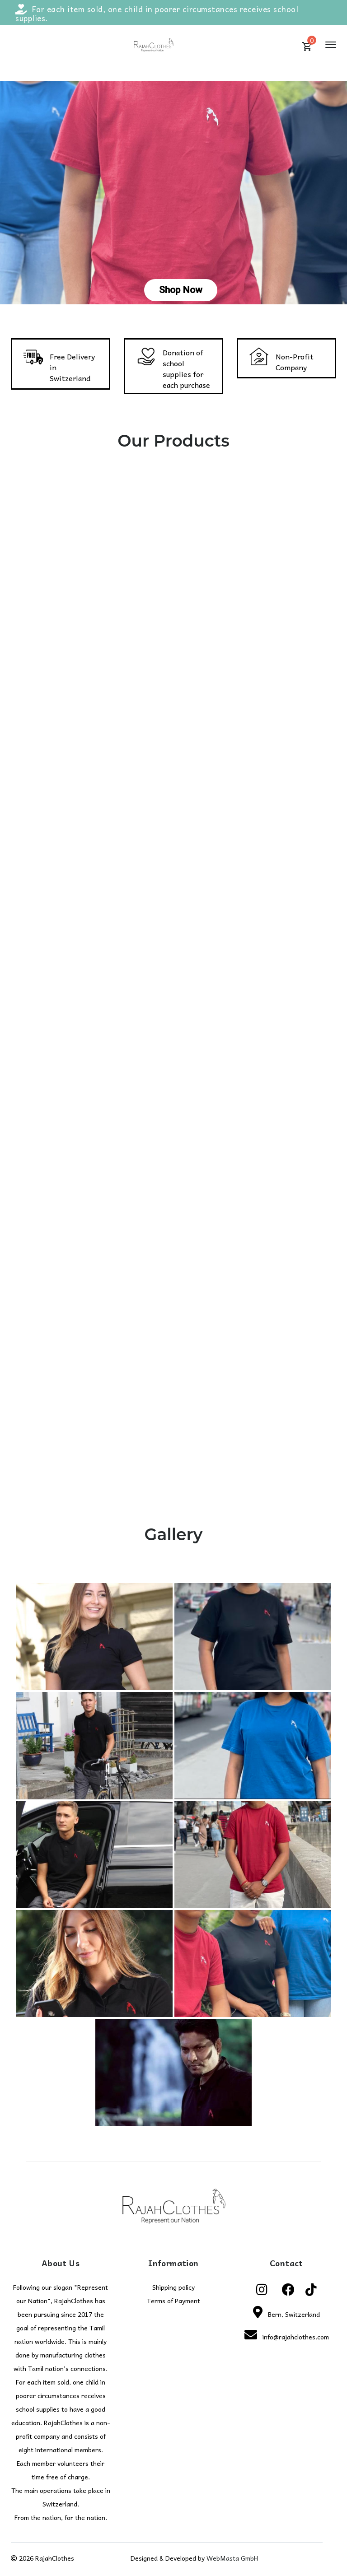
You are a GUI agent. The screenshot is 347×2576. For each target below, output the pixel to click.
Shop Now (180, 289)
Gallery (174, 1534)
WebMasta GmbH (232, 2558)
